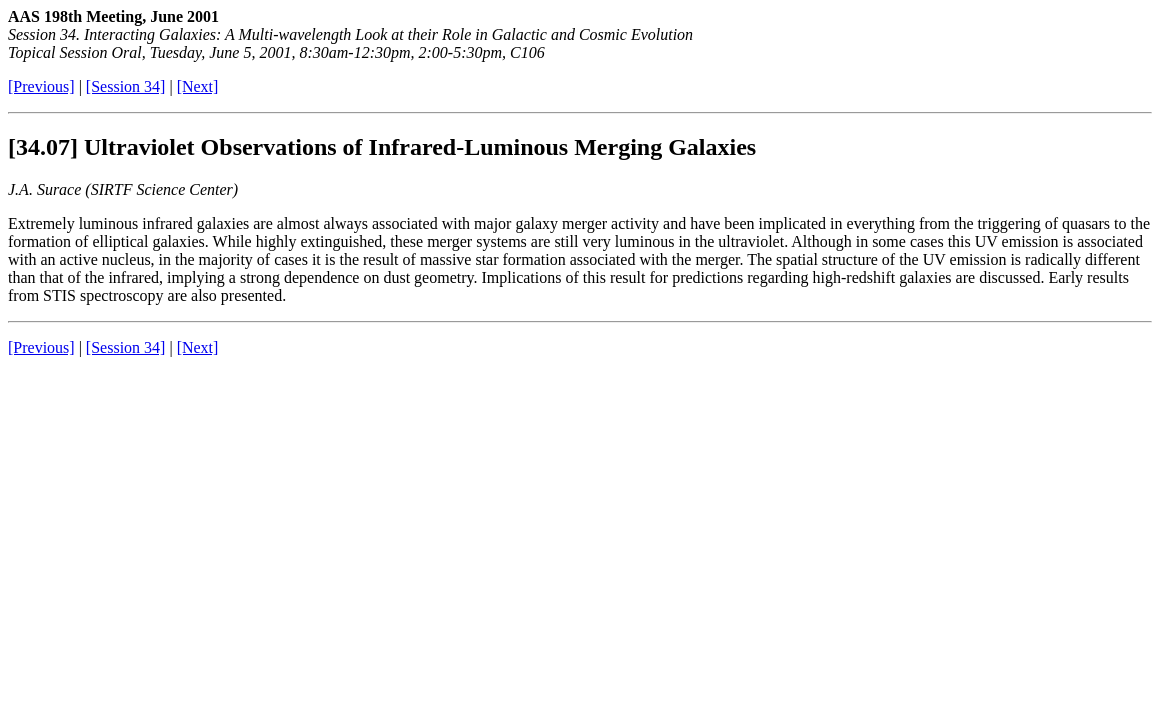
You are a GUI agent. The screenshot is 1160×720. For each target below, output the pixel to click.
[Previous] (41, 86)
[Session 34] (126, 86)
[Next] (198, 86)
